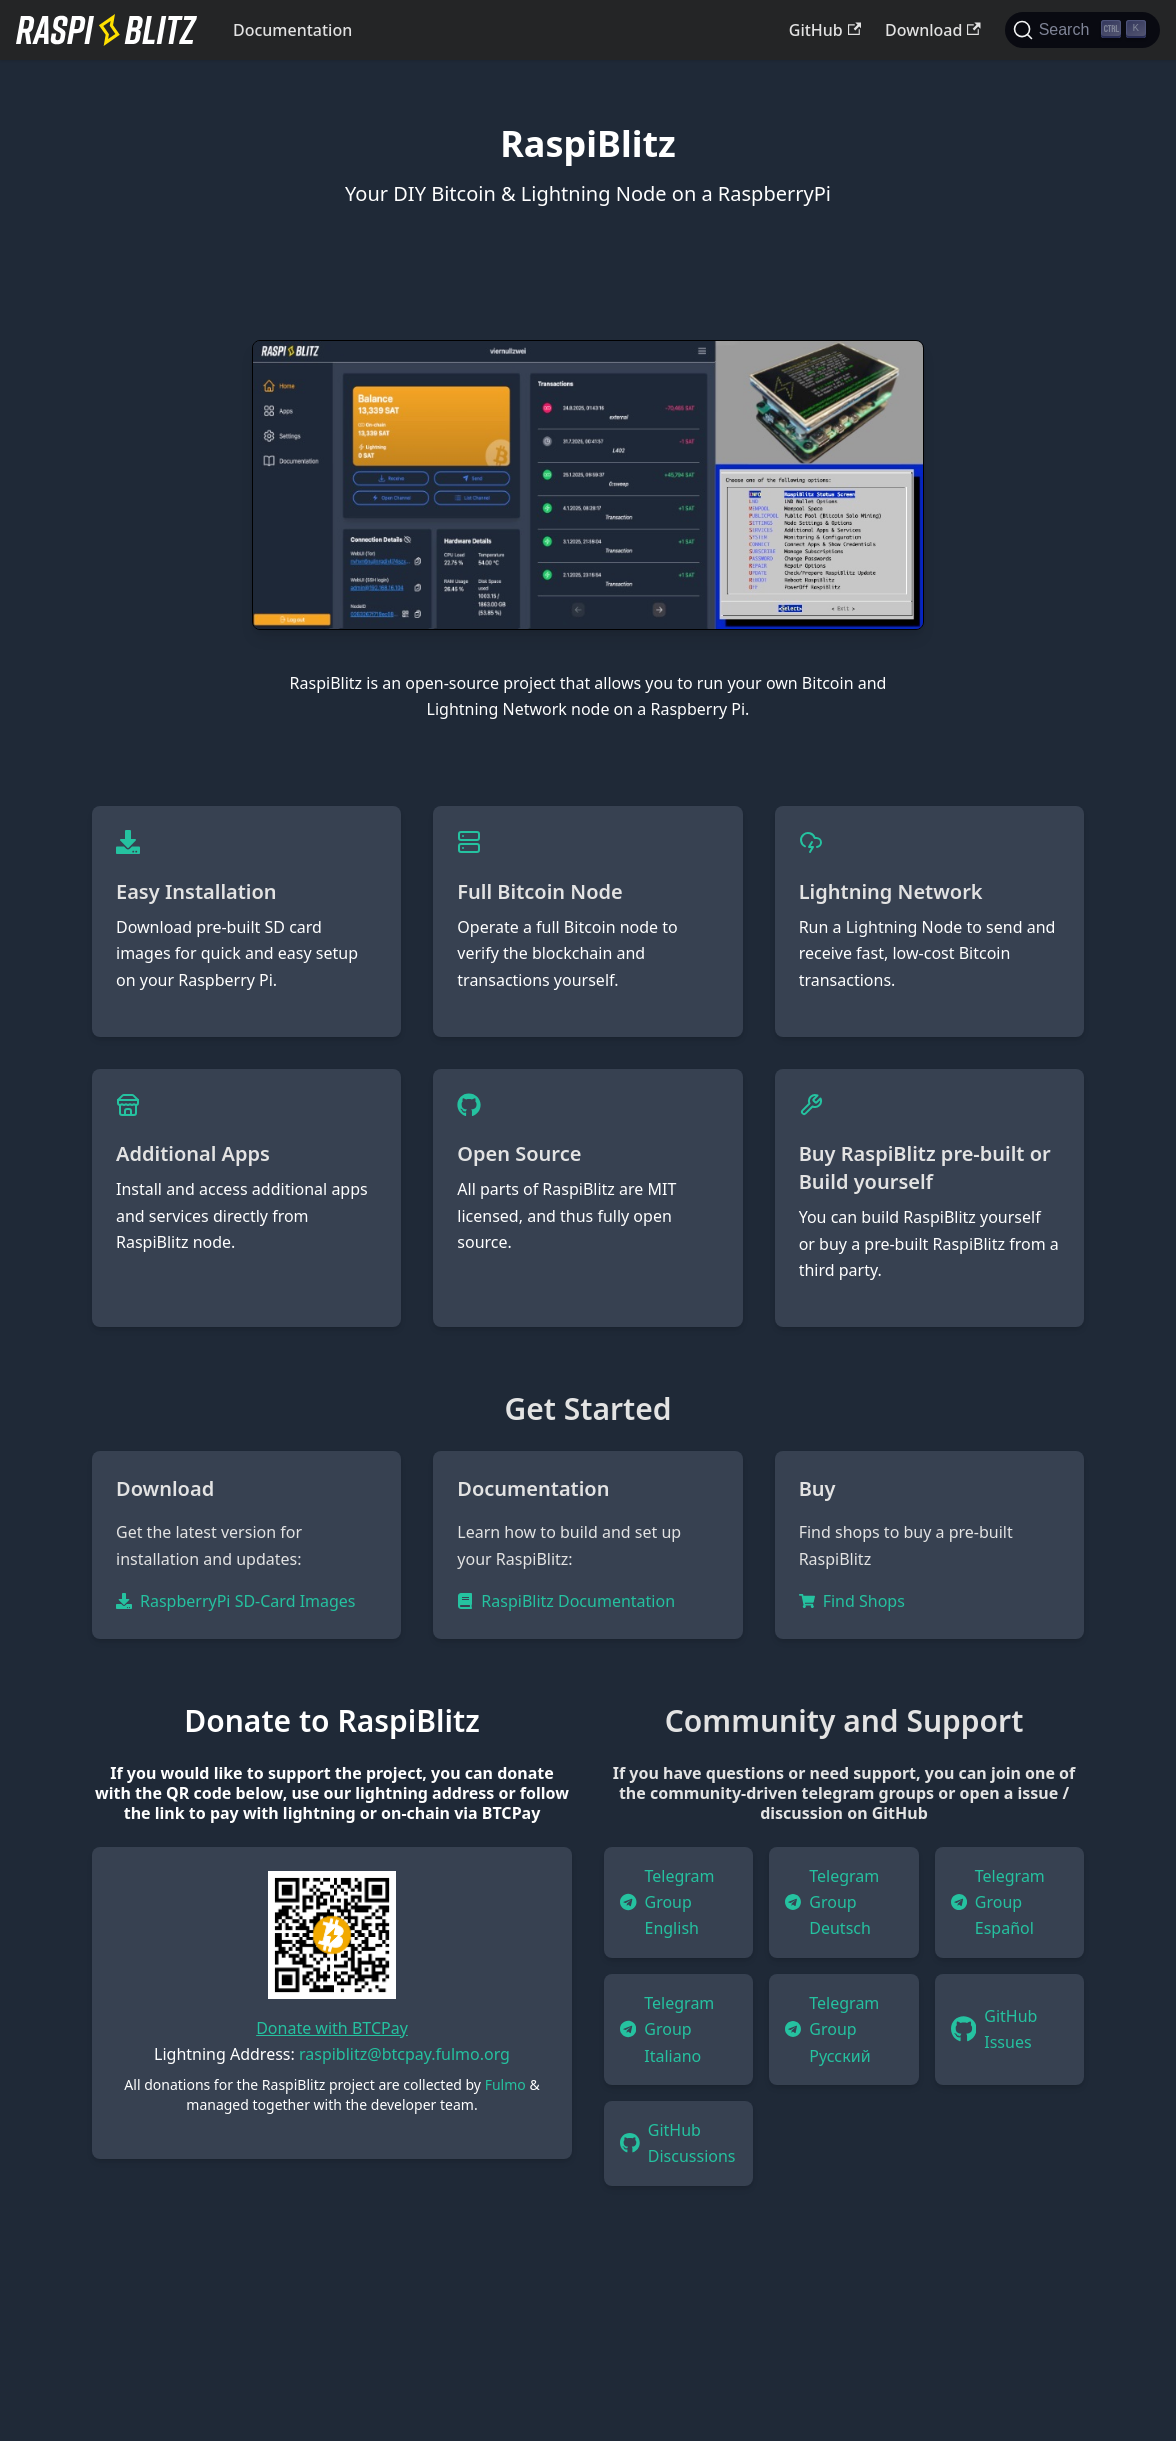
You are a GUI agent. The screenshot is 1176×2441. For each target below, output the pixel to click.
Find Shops (852, 1601)
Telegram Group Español (998, 1902)
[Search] (1082, 30)
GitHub (825, 30)
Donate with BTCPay (332, 2028)
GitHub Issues (994, 2029)
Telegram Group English (667, 1902)
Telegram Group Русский (832, 2029)
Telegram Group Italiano (667, 2029)
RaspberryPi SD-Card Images (236, 1601)
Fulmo (505, 2084)
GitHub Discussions (678, 2143)
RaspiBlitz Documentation (566, 1601)
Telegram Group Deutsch (832, 1902)
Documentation (292, 30)
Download (933, 30)
